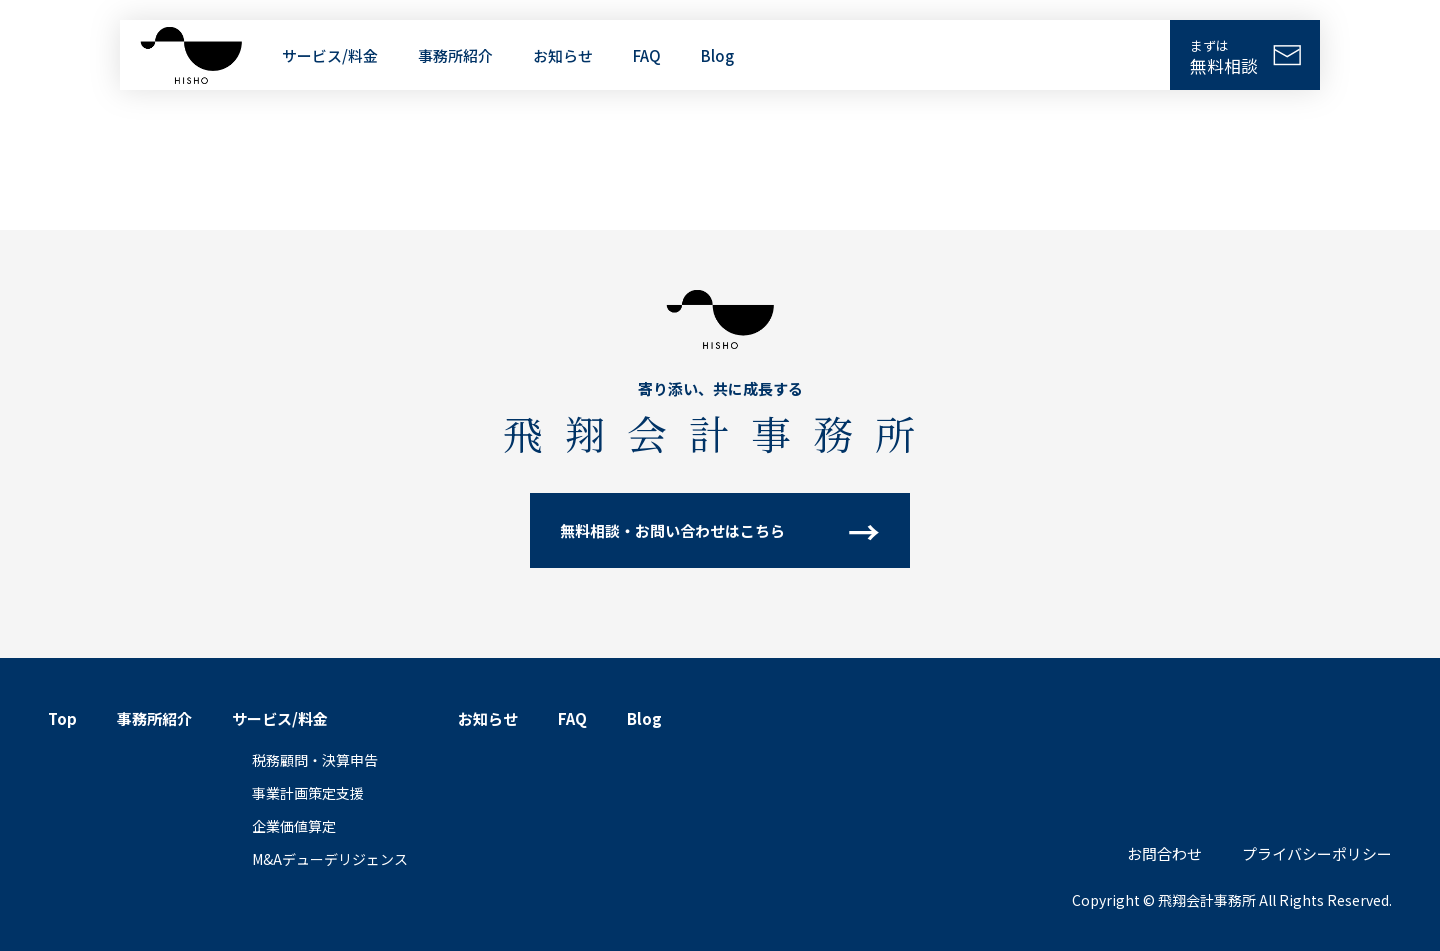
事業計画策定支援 (308, 793)
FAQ (647, 55)
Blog (717, 55)
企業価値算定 (294, 826)
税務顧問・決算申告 (315, 760)
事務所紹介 (455, 55)
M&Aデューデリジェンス (330, 859)
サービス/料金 (330, 55)
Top (62, 718)
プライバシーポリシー (1317, 853)
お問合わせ (1164, 853)
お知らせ (563, 55)
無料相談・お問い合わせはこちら (672, 530)
